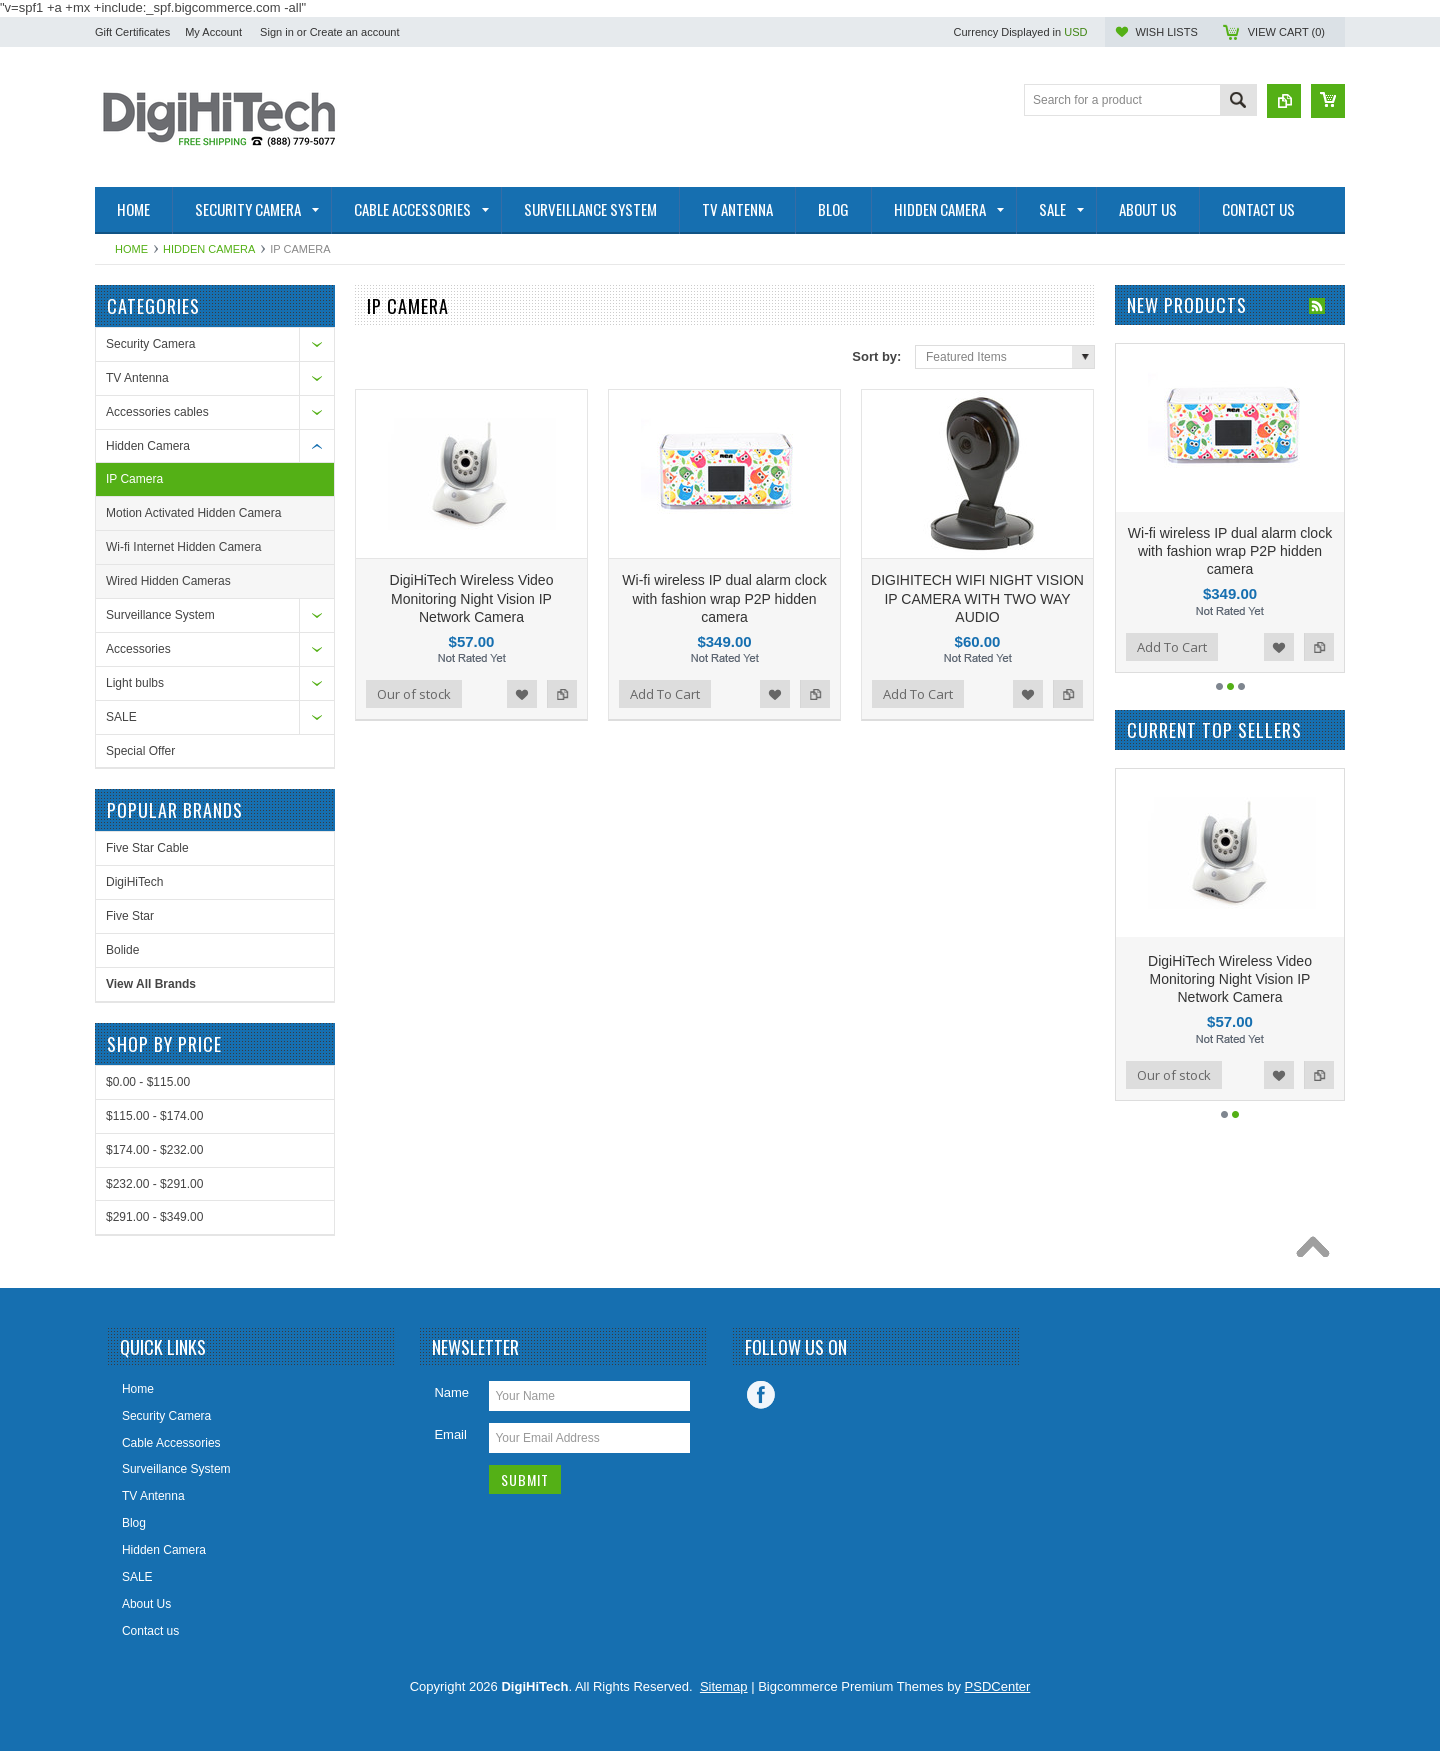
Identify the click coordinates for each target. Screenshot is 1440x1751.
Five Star (130, 916)
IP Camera (134, 479)
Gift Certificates (132, 32)
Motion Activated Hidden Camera (193, 513)
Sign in (277, 32)
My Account (213, 32)
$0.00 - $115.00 (148, 1082)
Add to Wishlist (522, 694)
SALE (121, 717)
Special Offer (140, 751)
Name (451, 1392)
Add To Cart (665, 694)
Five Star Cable (147, 848)
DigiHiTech (134, 882)
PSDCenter (998, 1686)
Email (450, 1434)
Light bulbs (135, 683)
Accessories (138, 649)
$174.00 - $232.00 (154, 1150)
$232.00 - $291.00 (154, 1184)
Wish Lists (1166, 32)
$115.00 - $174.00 (154, 1116)
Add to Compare (562, 694)
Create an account (355, 32)
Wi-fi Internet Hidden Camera (183, 547)
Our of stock (414, 694)
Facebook (761, 1395)
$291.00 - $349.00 (154, 1217)
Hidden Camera (209, 249)
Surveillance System (160, 615)
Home (131, 249)
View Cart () (1286, 32)
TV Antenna (137, 378)
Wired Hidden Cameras (168, 581)
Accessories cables (157, 412)
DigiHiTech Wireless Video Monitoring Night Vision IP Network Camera (472, 598)
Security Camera (150, 344)
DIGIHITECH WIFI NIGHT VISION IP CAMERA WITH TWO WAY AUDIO (977, 598)
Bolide (122, 950)
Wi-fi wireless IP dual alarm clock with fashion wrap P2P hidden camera (724, 598)
